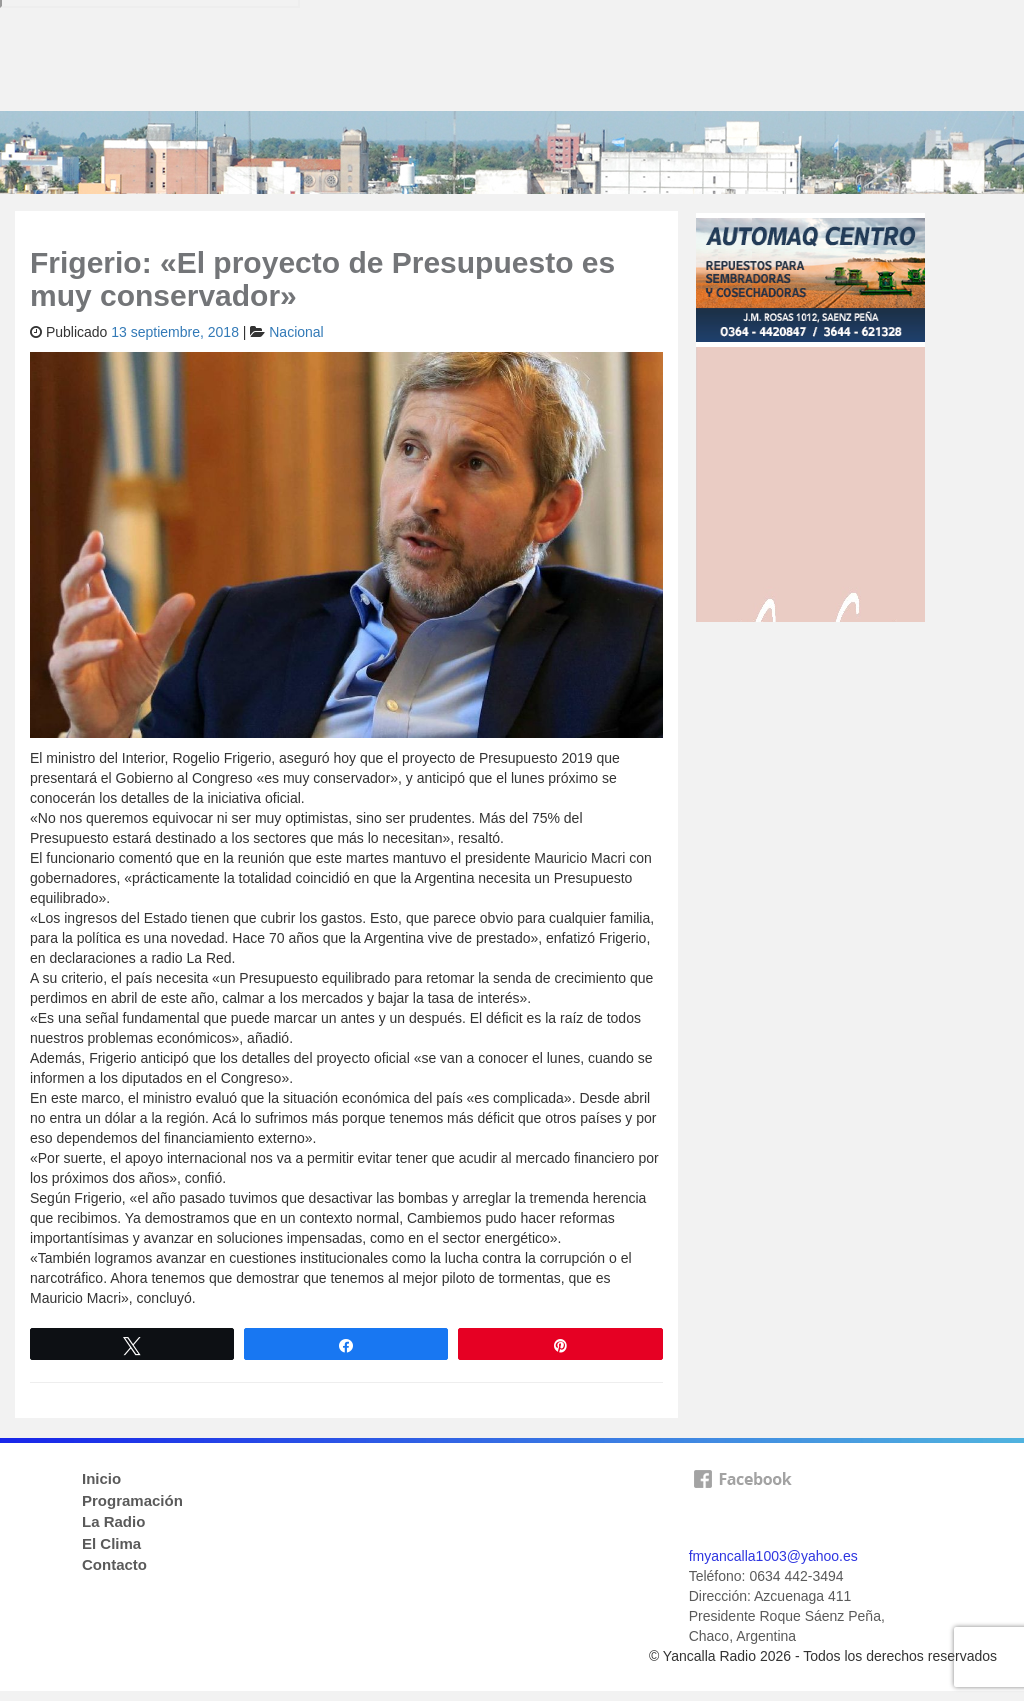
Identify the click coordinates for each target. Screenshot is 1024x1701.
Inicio (101, 1478)
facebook (742, 1502)
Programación (132, 1500)
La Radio (113, 1521)
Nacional (296, 332)
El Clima (111, 1543)
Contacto (114, 1564)
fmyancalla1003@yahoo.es (773, 1556)
